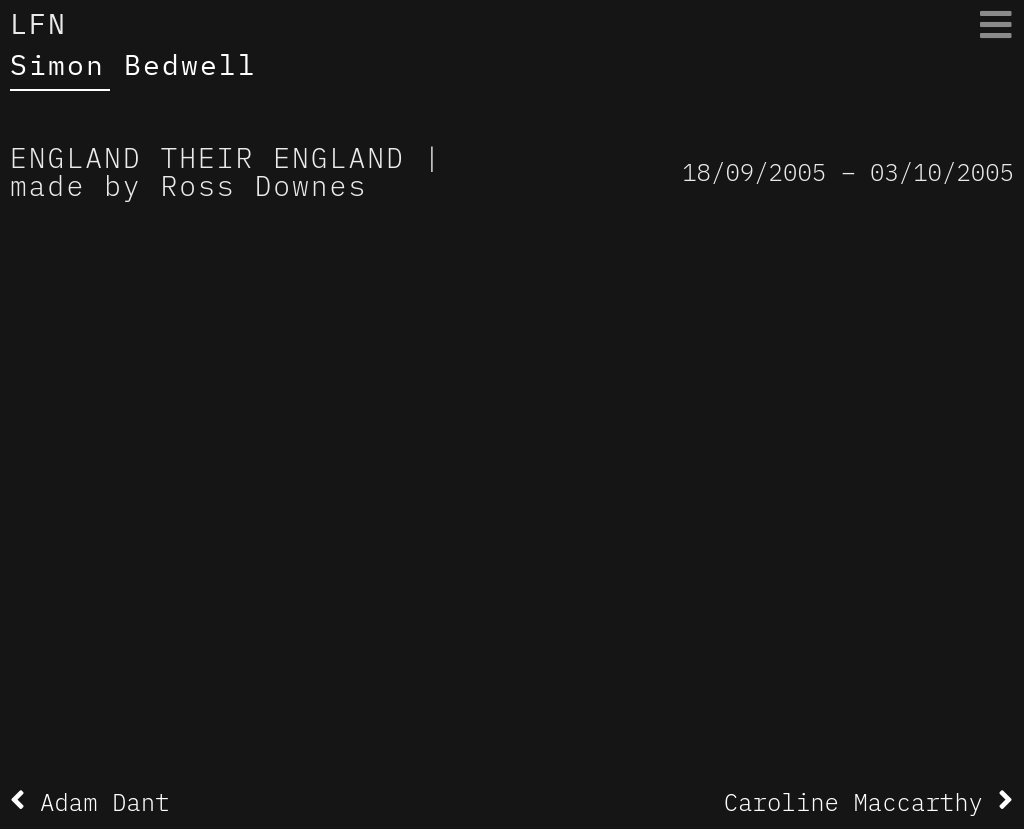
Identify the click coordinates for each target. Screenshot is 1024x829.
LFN (38, 23)
